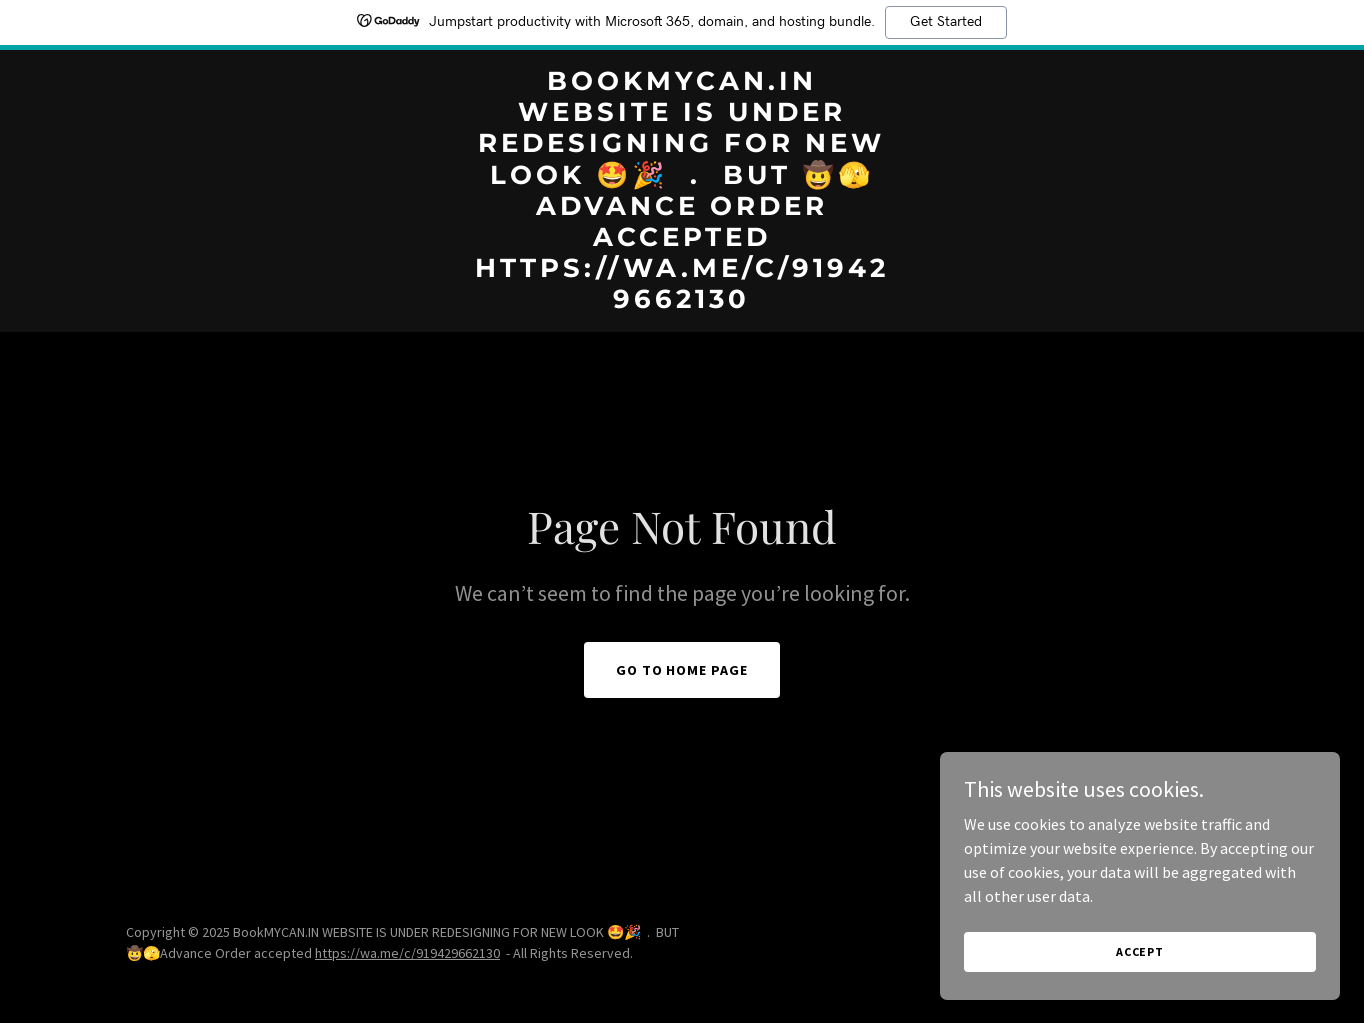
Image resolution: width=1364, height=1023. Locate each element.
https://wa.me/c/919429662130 (407, 953)
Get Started (946, 22)
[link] (682, 302)
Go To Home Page (682, 670)
